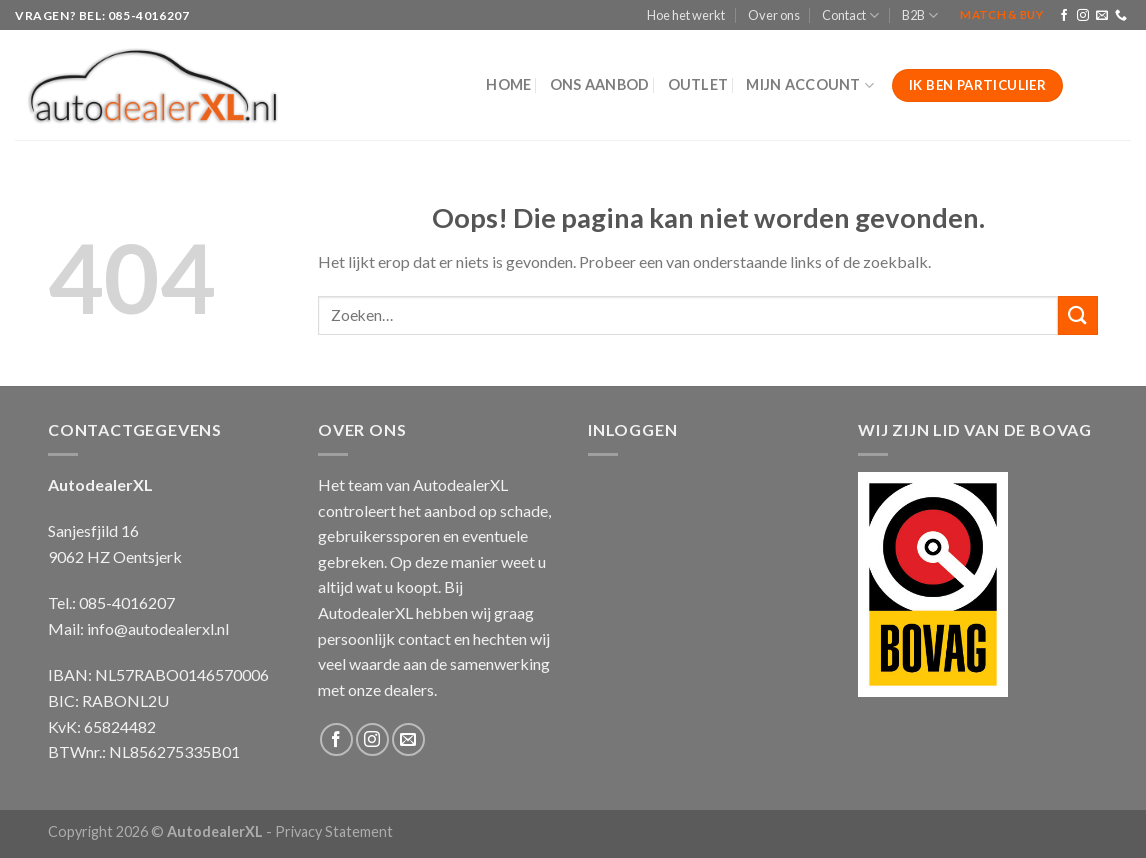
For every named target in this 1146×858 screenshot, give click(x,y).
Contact (850, 15)
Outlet (698, 84)
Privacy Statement (334, 831)
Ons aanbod (600, 84)
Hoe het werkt (686, 15)
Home (508, 84)
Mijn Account (810, 85)
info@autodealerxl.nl (158, 628)
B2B (920, 15)
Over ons (774, 15)
